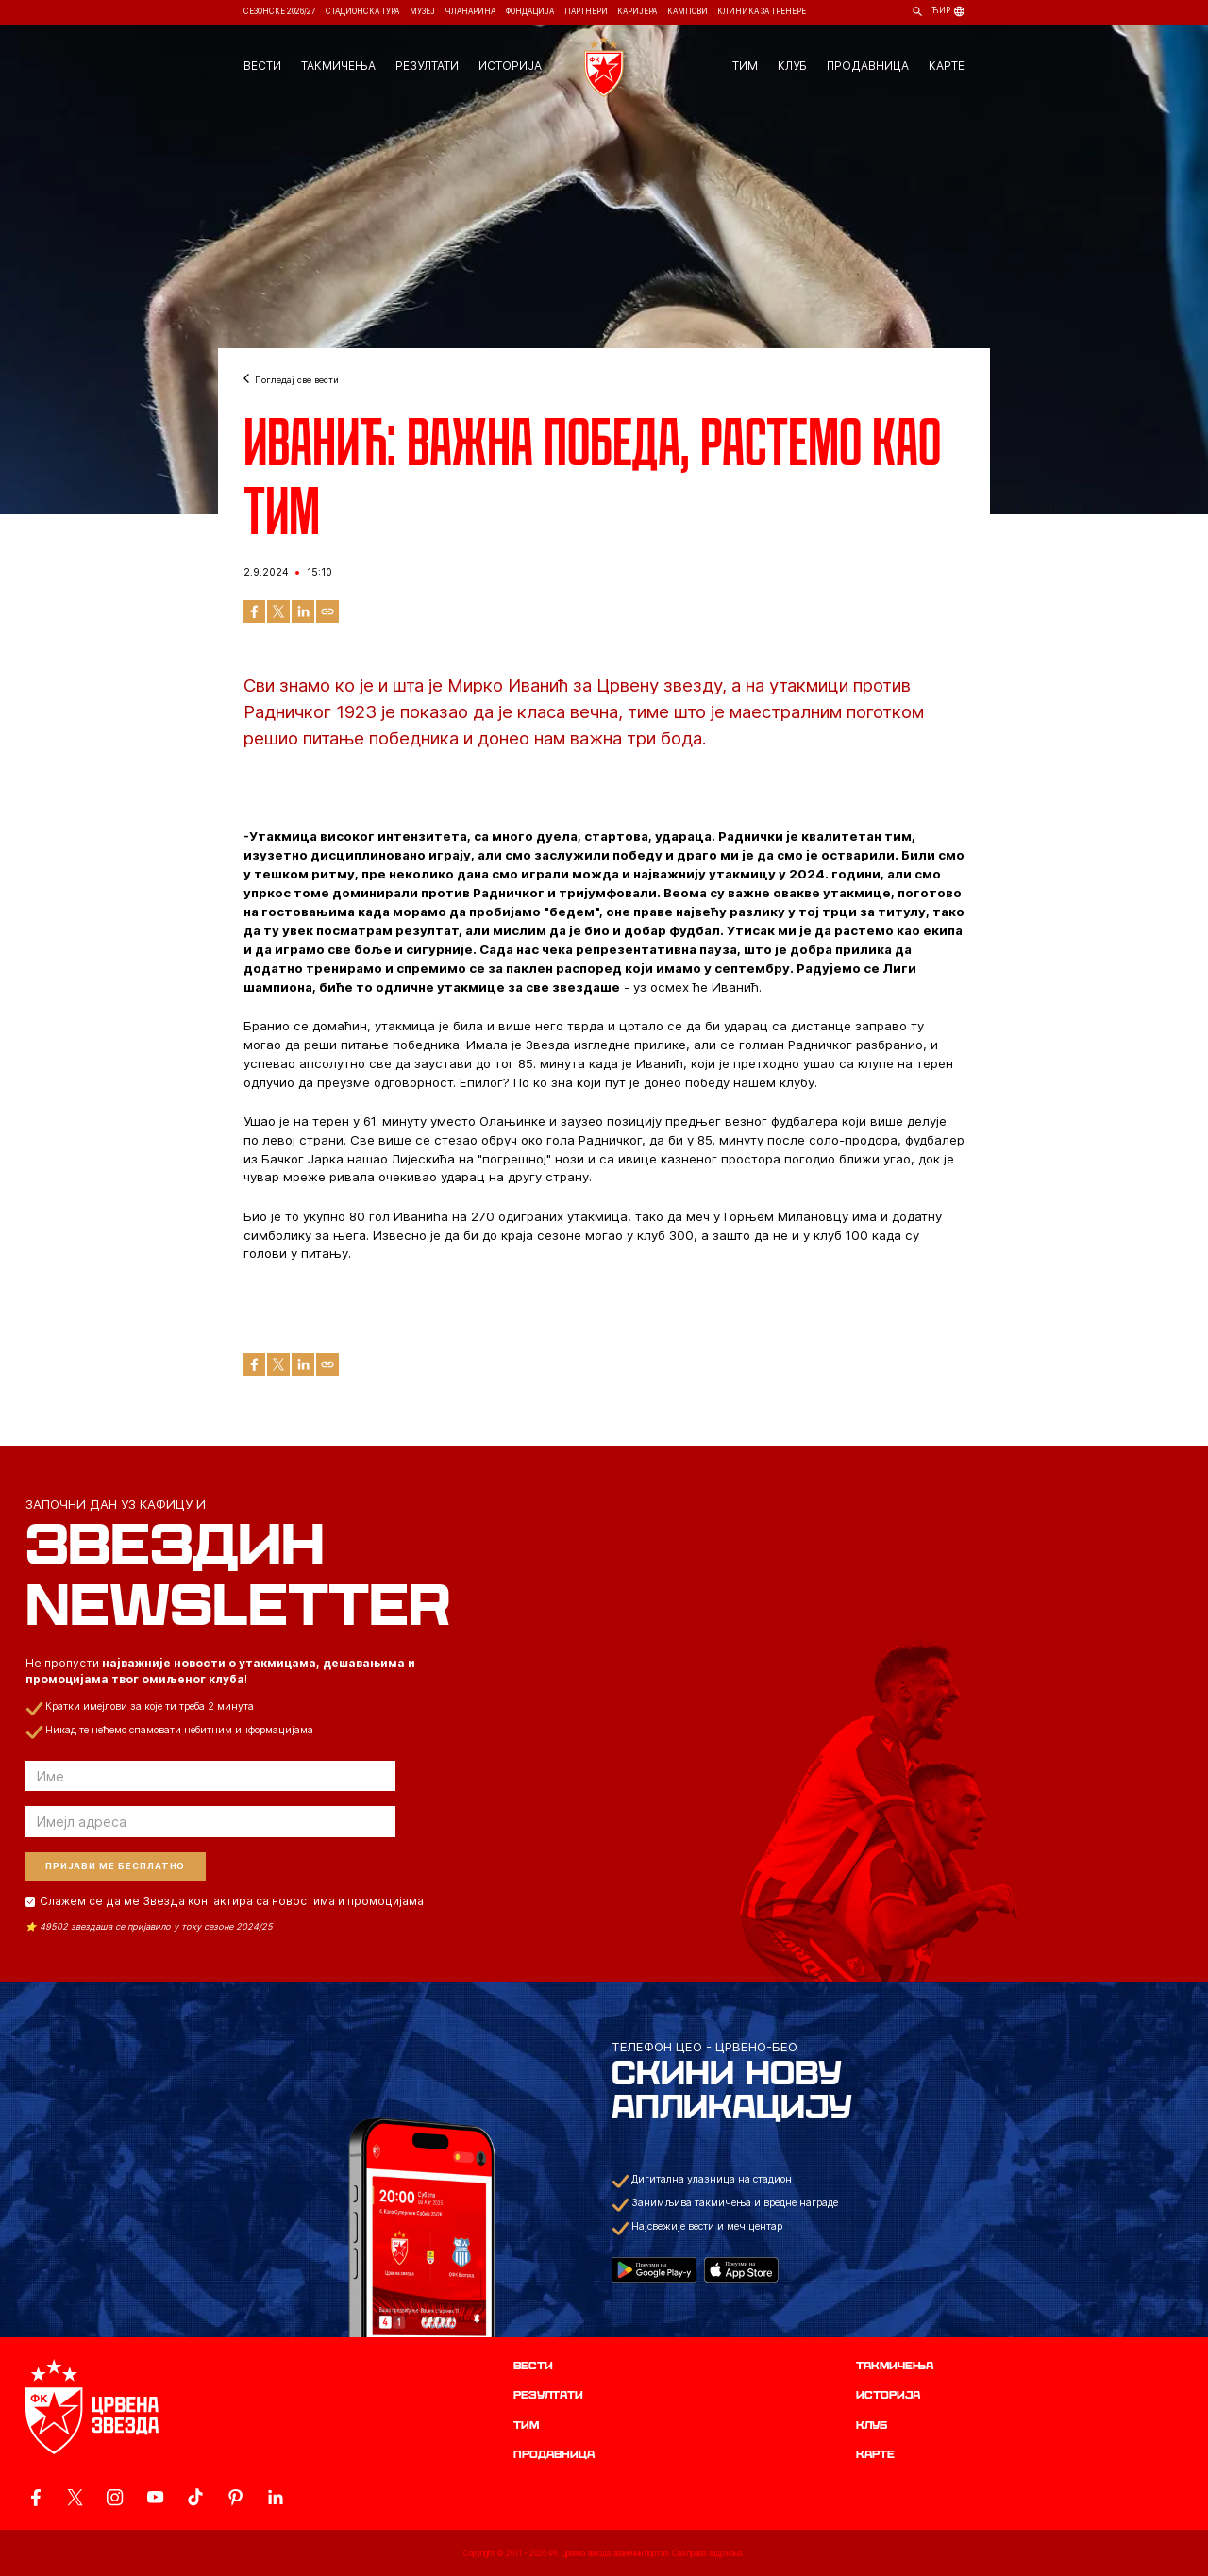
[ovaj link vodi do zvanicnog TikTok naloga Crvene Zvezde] (195, 2497)
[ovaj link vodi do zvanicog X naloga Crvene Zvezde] (75, 2497)
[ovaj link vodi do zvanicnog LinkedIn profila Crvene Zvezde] (275, 2497)
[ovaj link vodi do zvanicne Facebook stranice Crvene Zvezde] (35, 2497)
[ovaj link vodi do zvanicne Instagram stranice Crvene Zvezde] (115, 2497)
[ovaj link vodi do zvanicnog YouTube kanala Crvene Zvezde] (155, 2497)
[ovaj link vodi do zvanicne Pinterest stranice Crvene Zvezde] (235, 2497)
